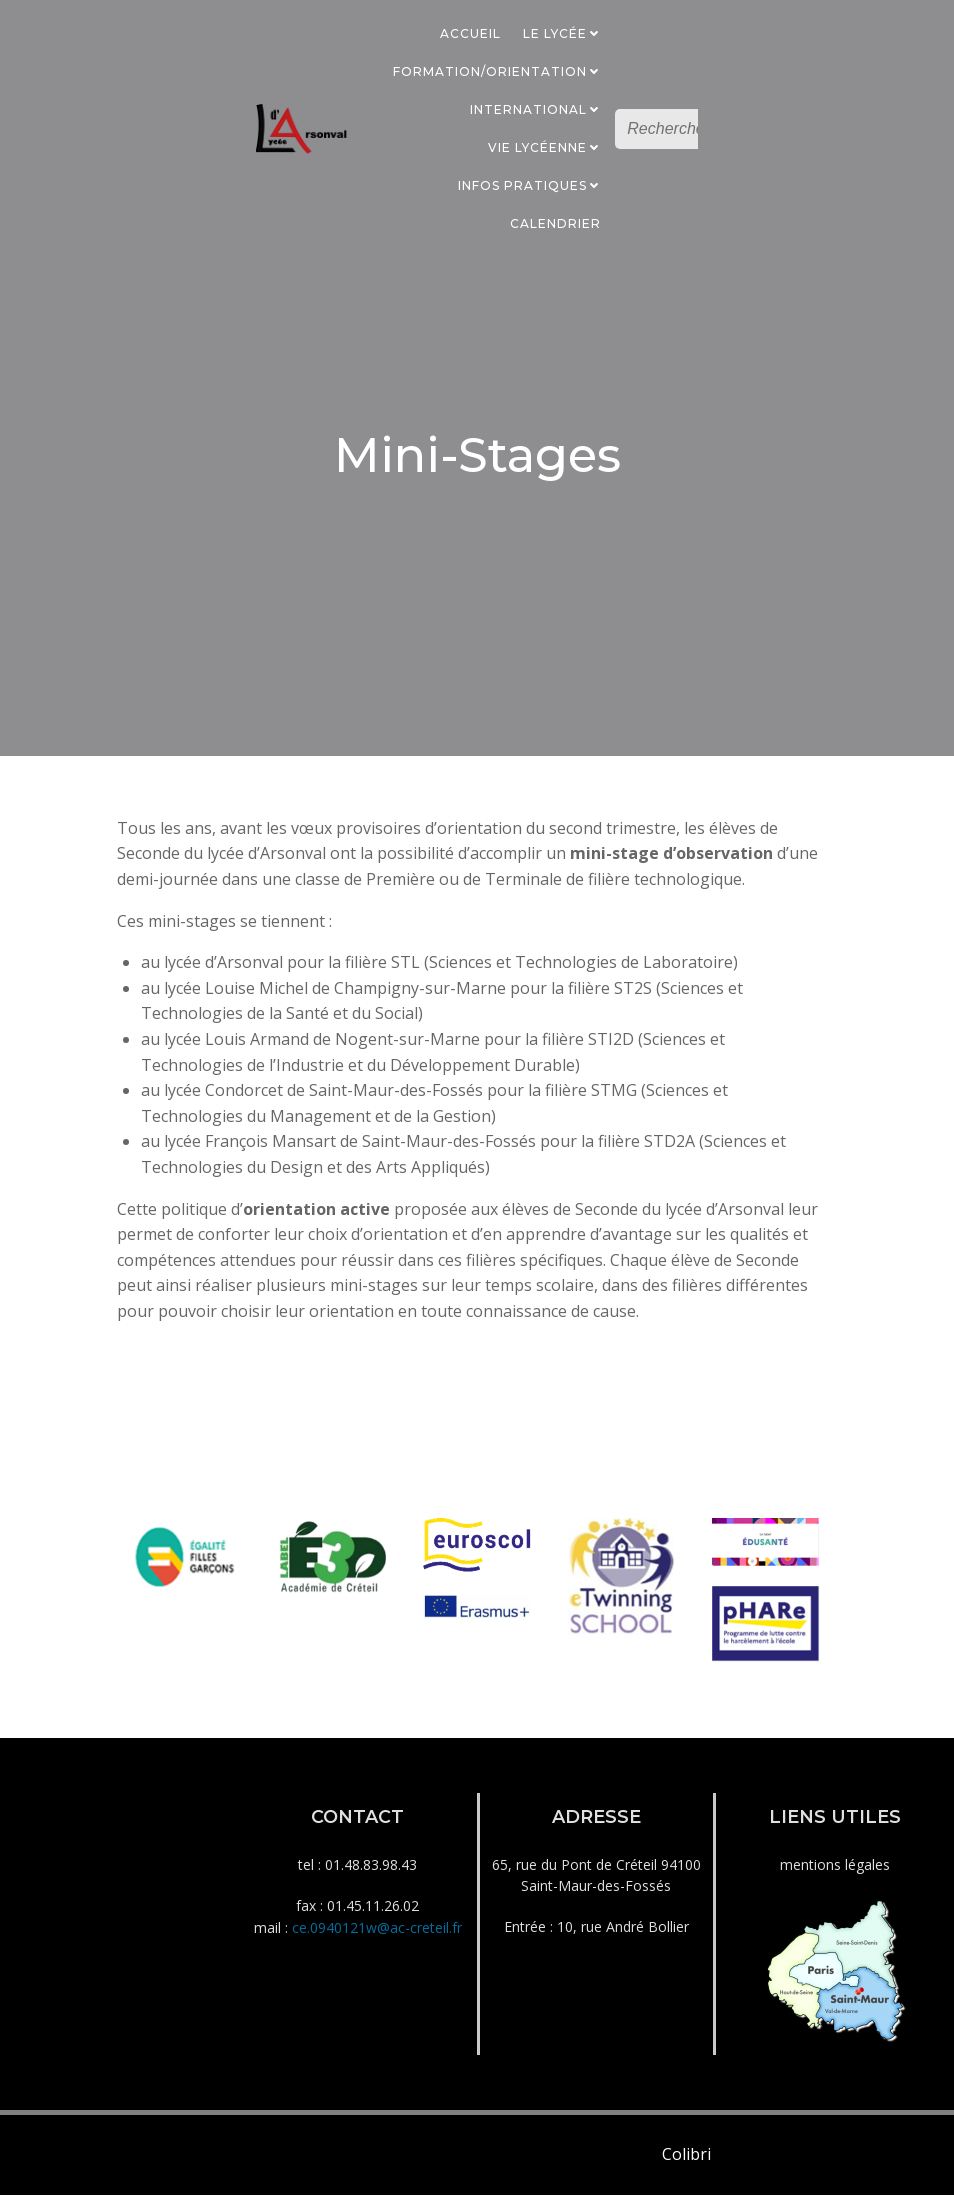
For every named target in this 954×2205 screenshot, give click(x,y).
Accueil (472, 32)
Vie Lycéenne (546, 146)
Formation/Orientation (499, 70)
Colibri (686, 2167)
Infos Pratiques (531, 184)
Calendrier (557, 222)
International (537, 108)
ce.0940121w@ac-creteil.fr (377, 1937)
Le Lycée (564, 32)
